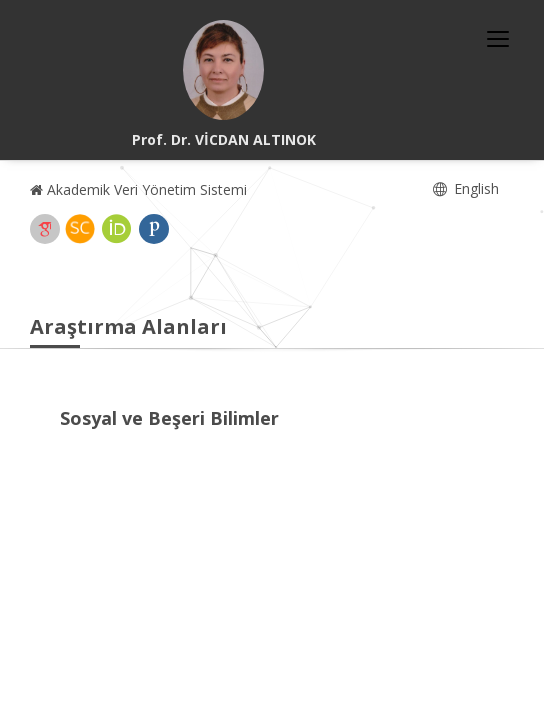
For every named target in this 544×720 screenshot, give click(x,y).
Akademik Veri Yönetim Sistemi (138, 189)
